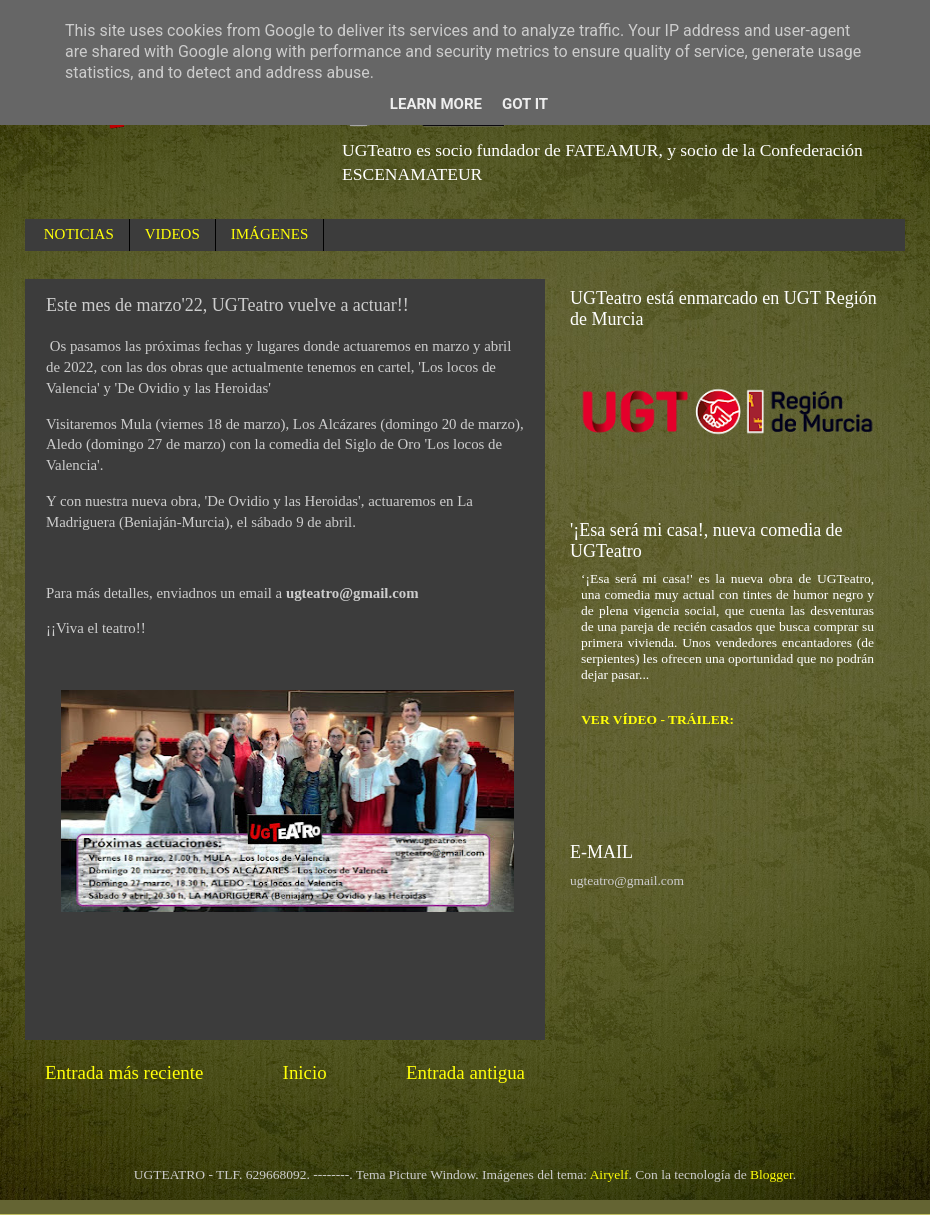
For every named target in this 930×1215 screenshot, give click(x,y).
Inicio (305, 1072)
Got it (525, 104)
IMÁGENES (270, 234)
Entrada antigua (465, 1072)
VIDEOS (172, 234)
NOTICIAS (79, 234)
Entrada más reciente (124, 1072)
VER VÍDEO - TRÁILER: (657, 719)
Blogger (771, 1174)
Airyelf (609, 1174)
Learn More (436, 104)
